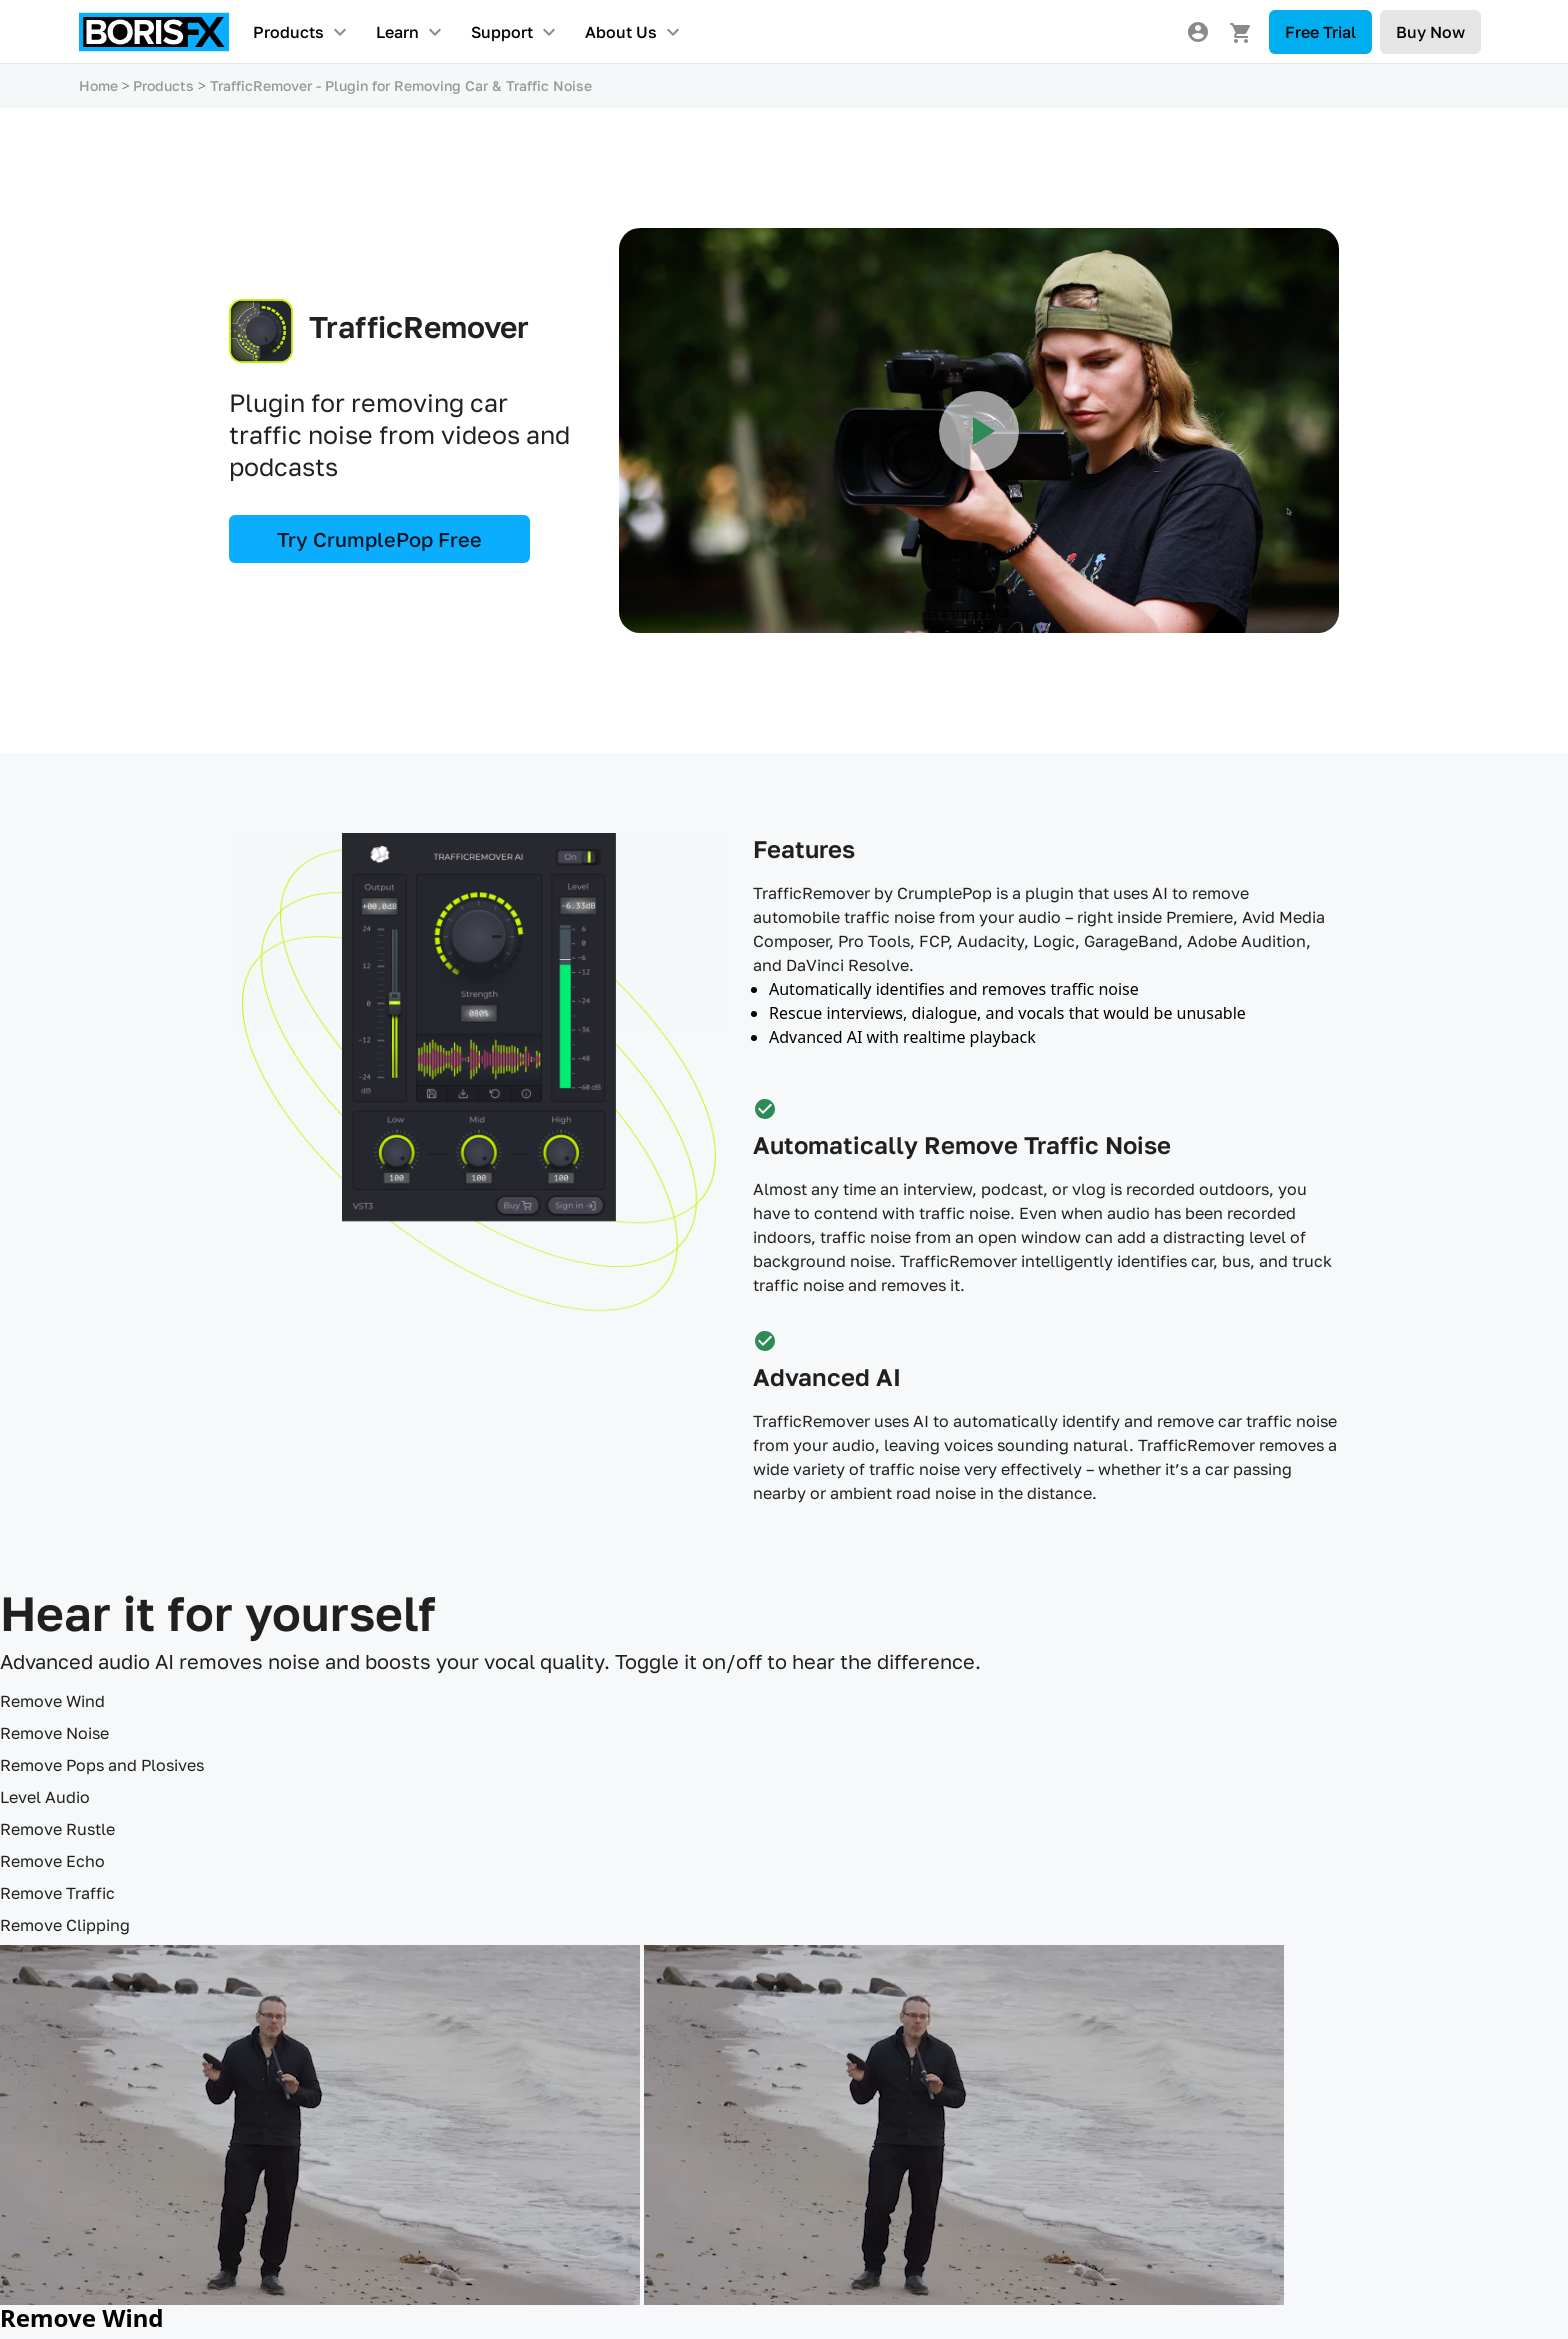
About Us (621, 32)
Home (98, 85)
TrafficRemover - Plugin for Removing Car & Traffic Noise (401, 85)
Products (288, 32)
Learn (397, 32)
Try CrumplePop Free (379, 539)
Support (502, 32)
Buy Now (1430, 32)
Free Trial (1320, 32)
